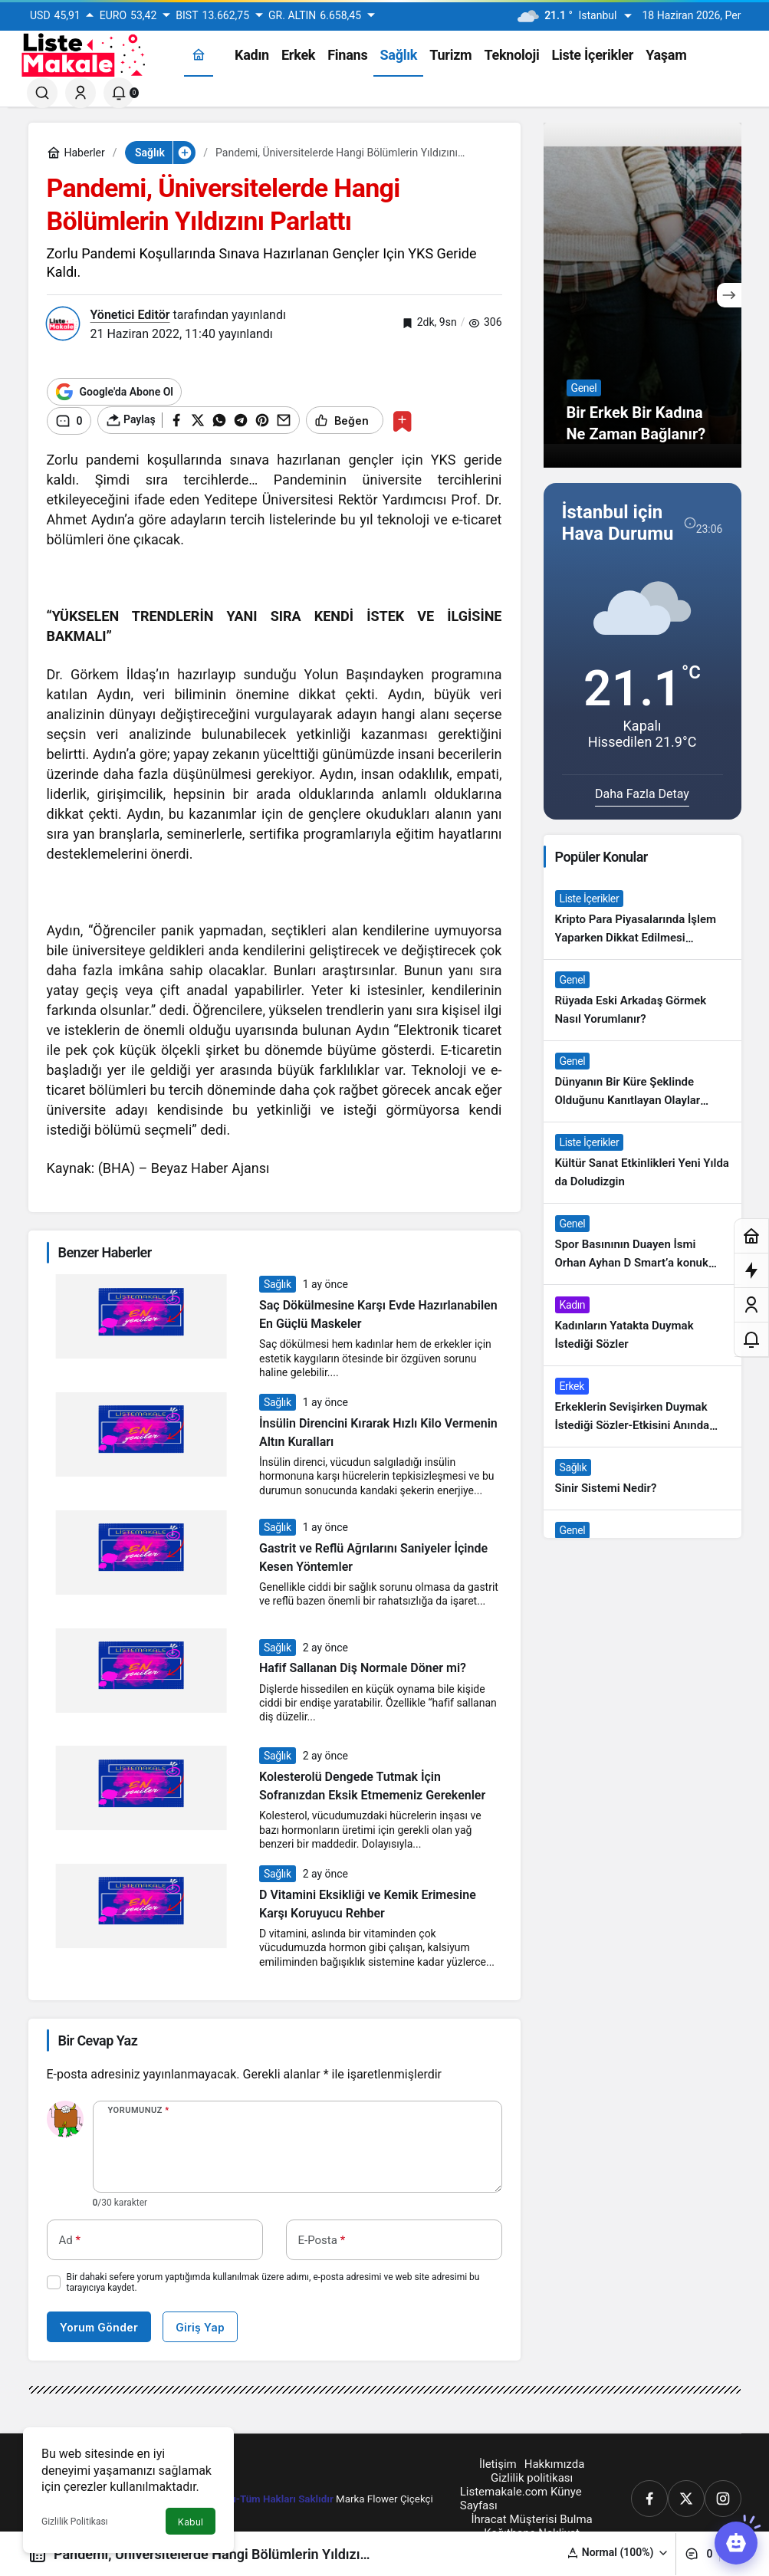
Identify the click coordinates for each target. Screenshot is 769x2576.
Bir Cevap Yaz (98, 2039)
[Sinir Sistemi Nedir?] (642, 1478)
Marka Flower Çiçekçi (384, 2497)
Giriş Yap (200, 2325)
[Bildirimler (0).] (119, 92)
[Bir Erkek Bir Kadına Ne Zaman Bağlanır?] (642, 295)
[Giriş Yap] (80, 92)
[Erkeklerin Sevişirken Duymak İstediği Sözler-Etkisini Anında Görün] (642, 1406)
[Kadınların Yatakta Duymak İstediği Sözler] (642, 1325)
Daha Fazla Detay (642, 794)
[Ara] (42, 92)
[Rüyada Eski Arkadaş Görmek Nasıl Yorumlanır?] (642, 1000)
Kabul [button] (190, 2522)
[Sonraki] (729, 295)
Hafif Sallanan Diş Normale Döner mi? (362, 1667)
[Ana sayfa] (198, 54)
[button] (618, 2553)
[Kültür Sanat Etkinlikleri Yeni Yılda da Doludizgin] (642, 1162)
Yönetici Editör (130, 314)
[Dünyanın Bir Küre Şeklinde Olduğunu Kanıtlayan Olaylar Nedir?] (642, 1081)
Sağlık (277, 1282)
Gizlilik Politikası (74, 2521)
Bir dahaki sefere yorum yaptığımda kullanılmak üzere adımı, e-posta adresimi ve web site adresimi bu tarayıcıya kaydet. (273, 2281)
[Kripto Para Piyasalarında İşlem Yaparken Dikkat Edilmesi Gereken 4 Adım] (642, 919)
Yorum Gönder (99, 2325)
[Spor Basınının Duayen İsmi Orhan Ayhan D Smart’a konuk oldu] (642, 1244)
